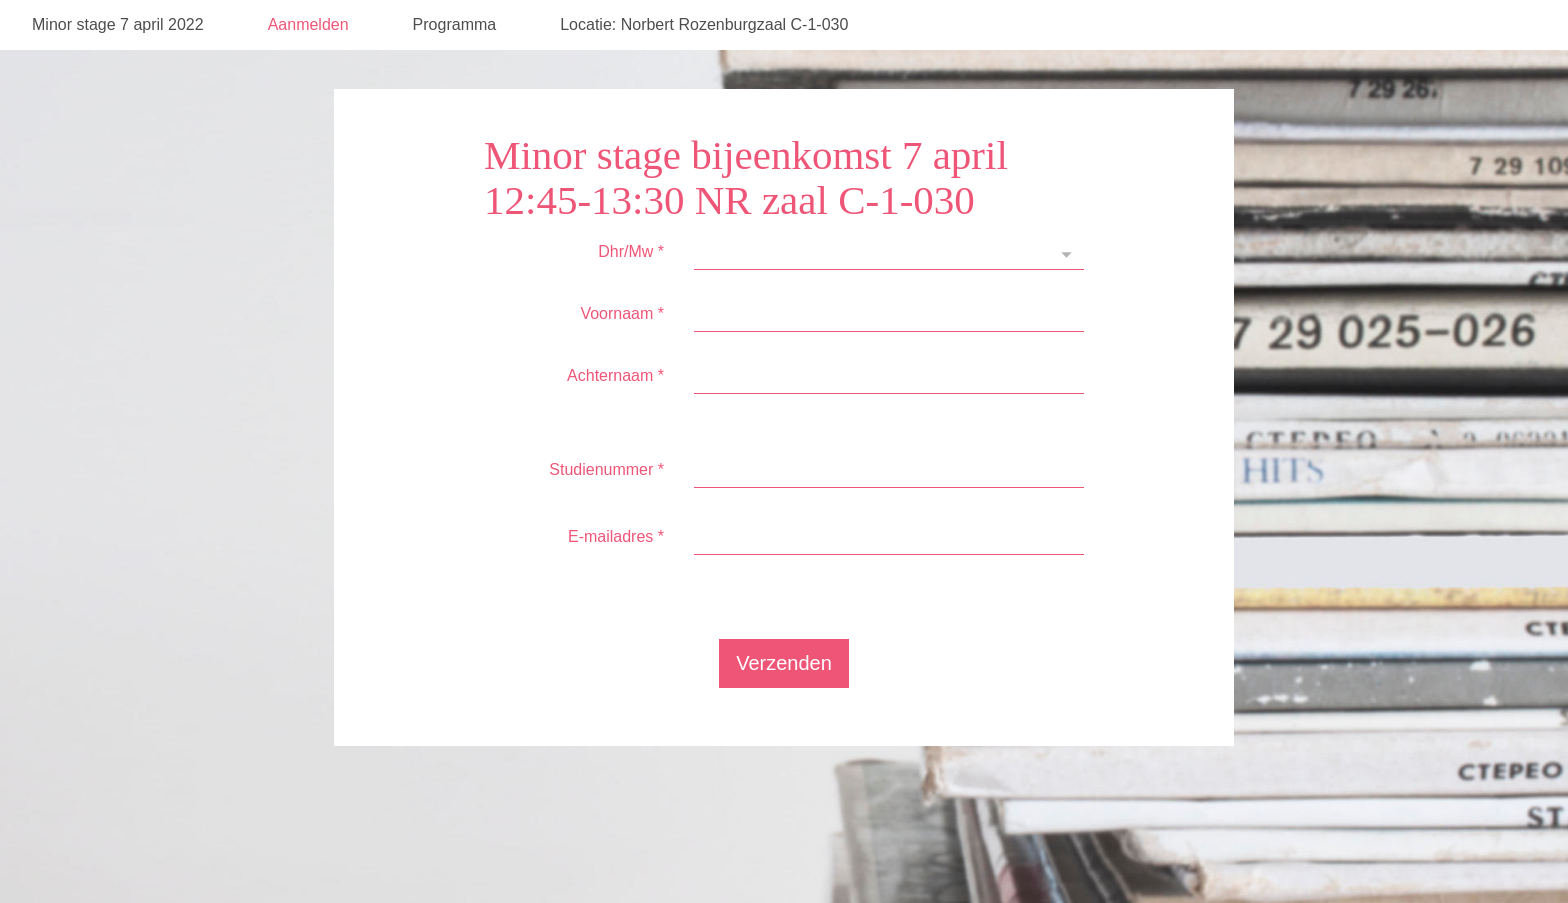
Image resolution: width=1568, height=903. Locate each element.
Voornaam (622, 363)
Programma (455, 74)
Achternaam (615, 425)
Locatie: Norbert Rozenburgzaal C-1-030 (704, 74)
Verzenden (784, 713)
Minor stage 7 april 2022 (118, 74)
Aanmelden (308, 74)
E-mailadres (616, 586)
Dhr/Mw (631, 301)
